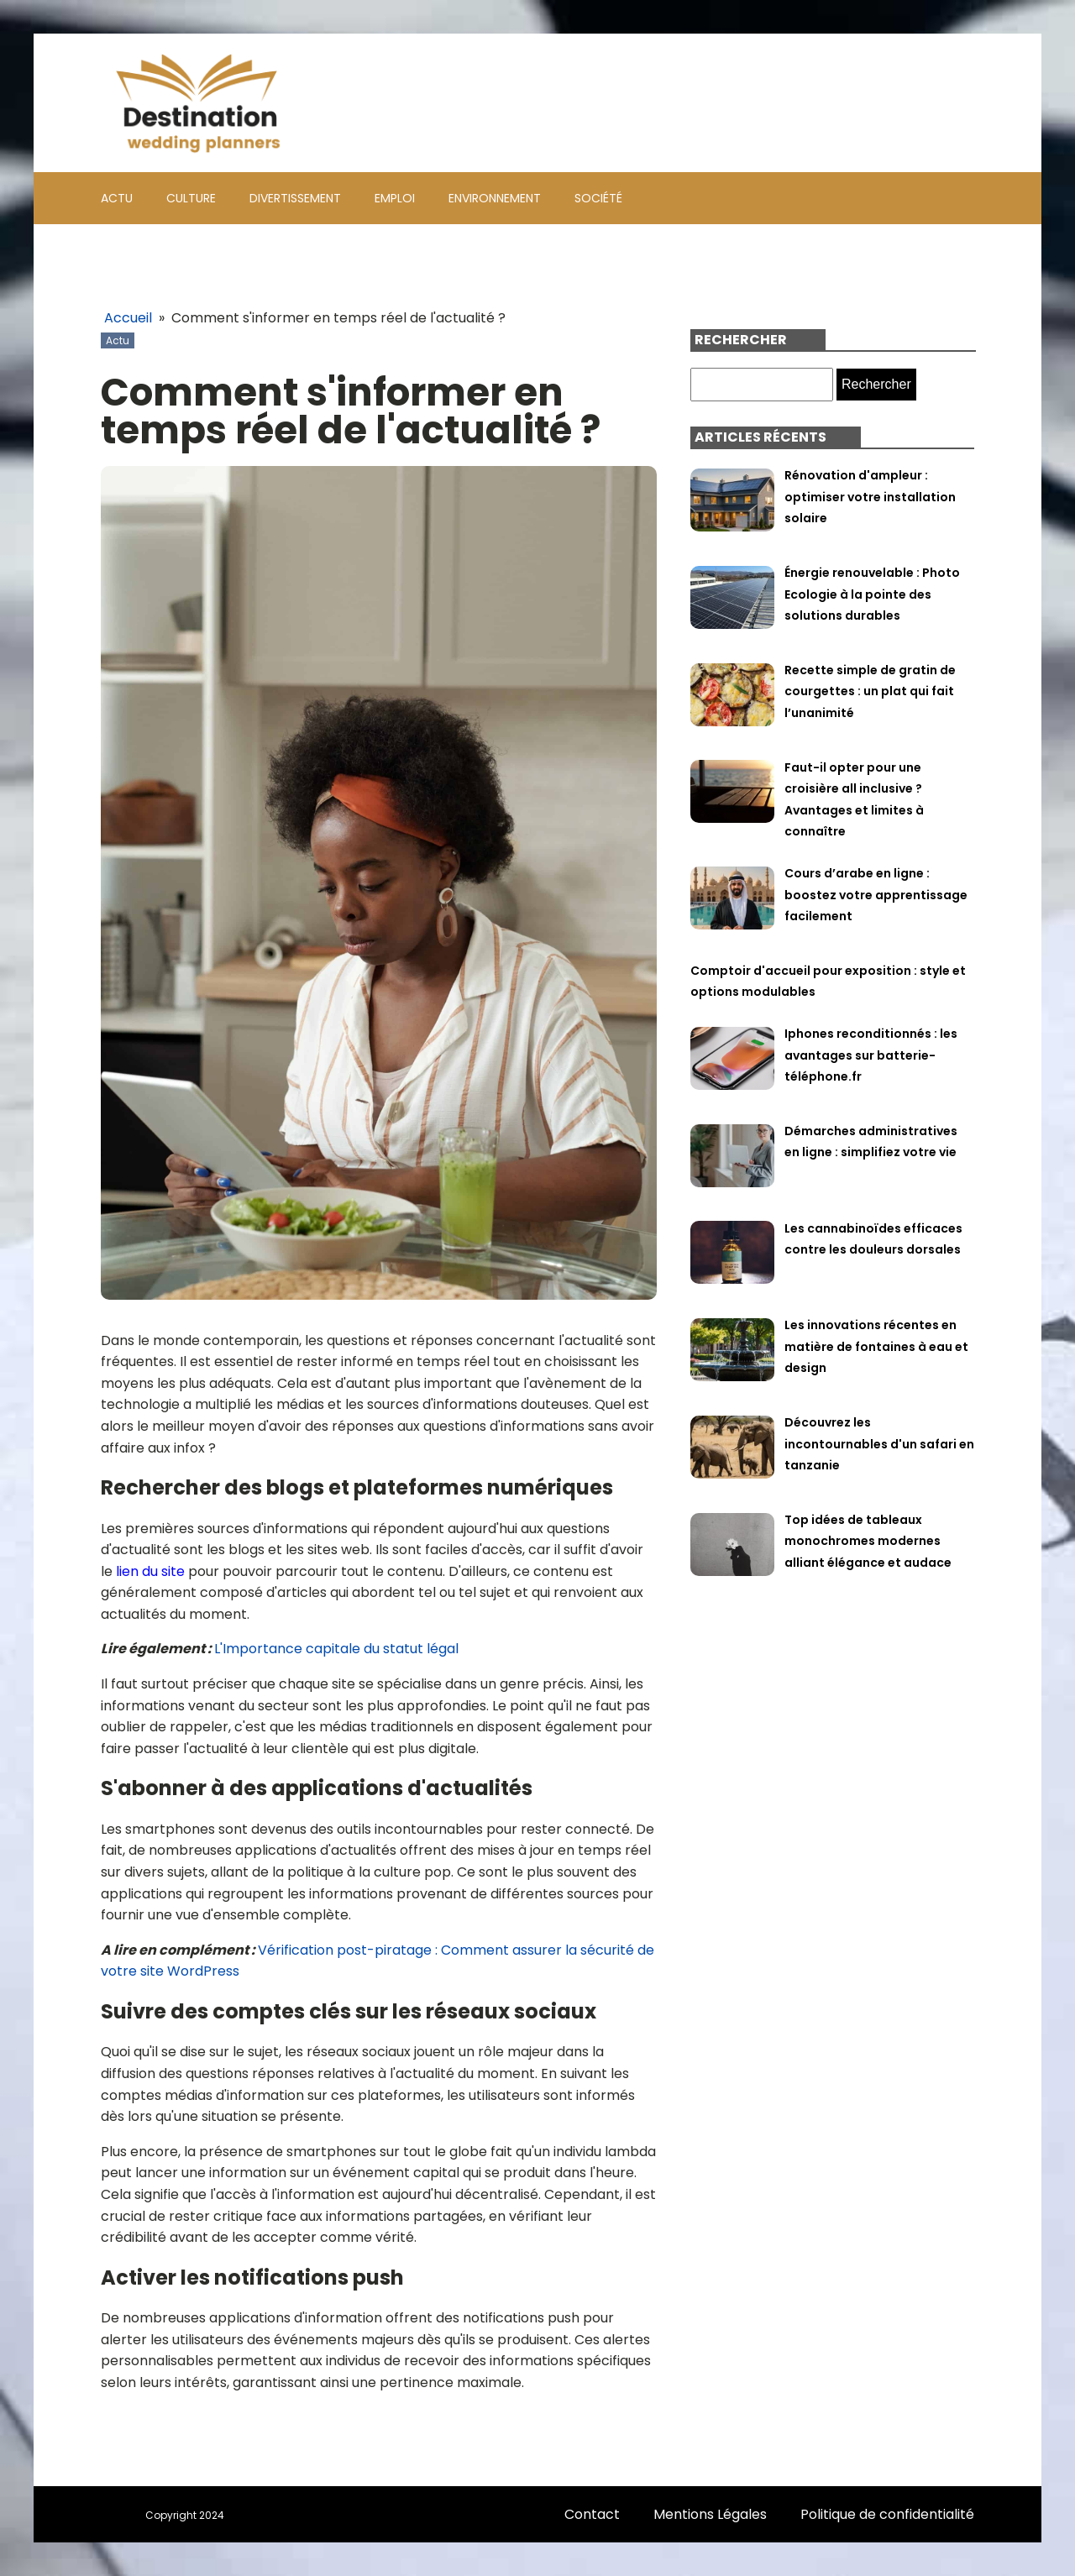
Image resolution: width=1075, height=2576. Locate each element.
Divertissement (295, 198)
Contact (592, 2514)
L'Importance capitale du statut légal (336, 1648)
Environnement (494, 198)
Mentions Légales (710, 2514)
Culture (191, 198)
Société (598, 198)
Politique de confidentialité (887, 2514)
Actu (117, 198)
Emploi (395, 198)
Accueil (128, 317)
